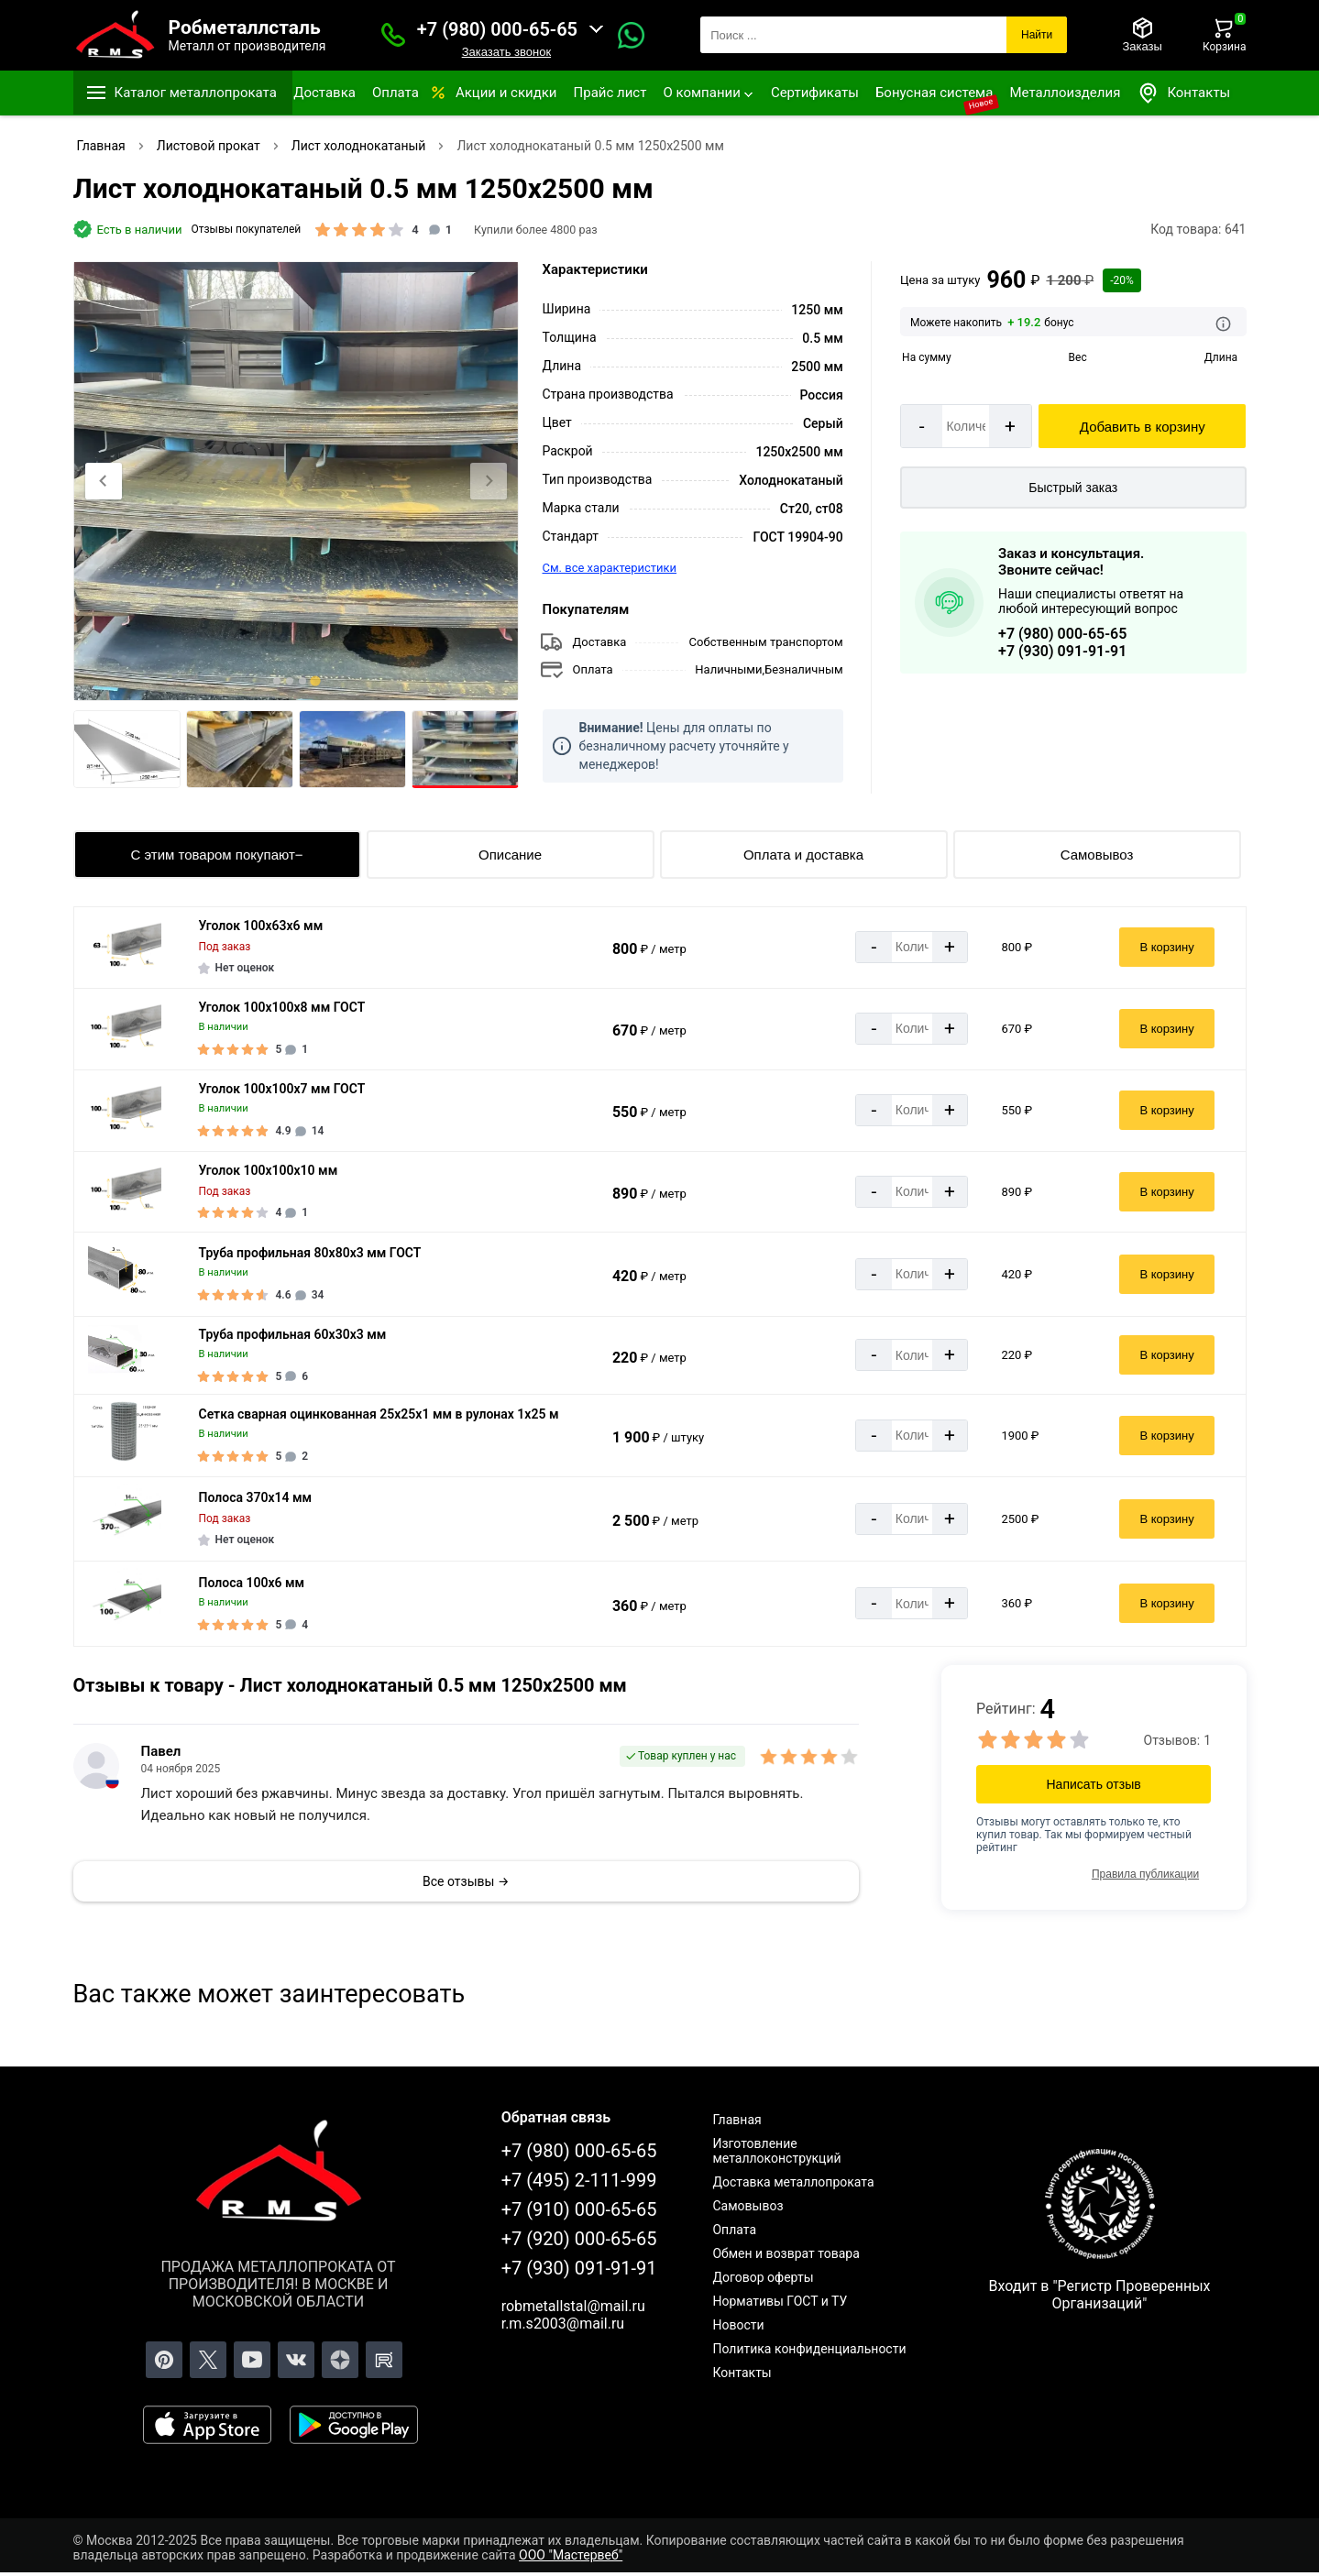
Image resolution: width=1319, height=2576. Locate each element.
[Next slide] (488, 481)
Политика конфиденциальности (809, 2348)
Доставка (324, 92)
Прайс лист (610, 92)
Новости (738, 2325)
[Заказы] (1141, 34)
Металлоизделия (1064, 92)
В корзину (1166, 947)
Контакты (1183, 93)
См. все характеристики (610, 568)
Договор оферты (762, 2277)
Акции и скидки (506, 92)
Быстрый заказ (1072, 487)
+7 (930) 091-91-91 (1062, 651)
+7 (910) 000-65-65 (579, 2209)
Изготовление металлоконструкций (776, 2150)
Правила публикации (1145, 1874)
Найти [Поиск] (1036, 34)
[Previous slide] (103, 481)
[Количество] (965, 426)
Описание (510, 854)
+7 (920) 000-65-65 (579, 2239)
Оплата (395, 92)
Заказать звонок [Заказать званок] (506, 52)
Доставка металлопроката (793, 2182)
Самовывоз (1097, 854)
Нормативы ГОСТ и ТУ (779, 2301)
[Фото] (296, 481)
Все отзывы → (466, 1881)
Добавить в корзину (1142, 426)
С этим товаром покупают (212, 854)
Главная (736, 2119)
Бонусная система (934, 92)
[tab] (276, 681)
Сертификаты (815, 92)
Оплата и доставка (803, 854)
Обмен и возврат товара (785, 2253)
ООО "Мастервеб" (570, 2555)
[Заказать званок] (393, 35)
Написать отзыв (1094, 1784)
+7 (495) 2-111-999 (579, 2180)
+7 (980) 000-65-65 (497, 29)
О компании (701, 92)
